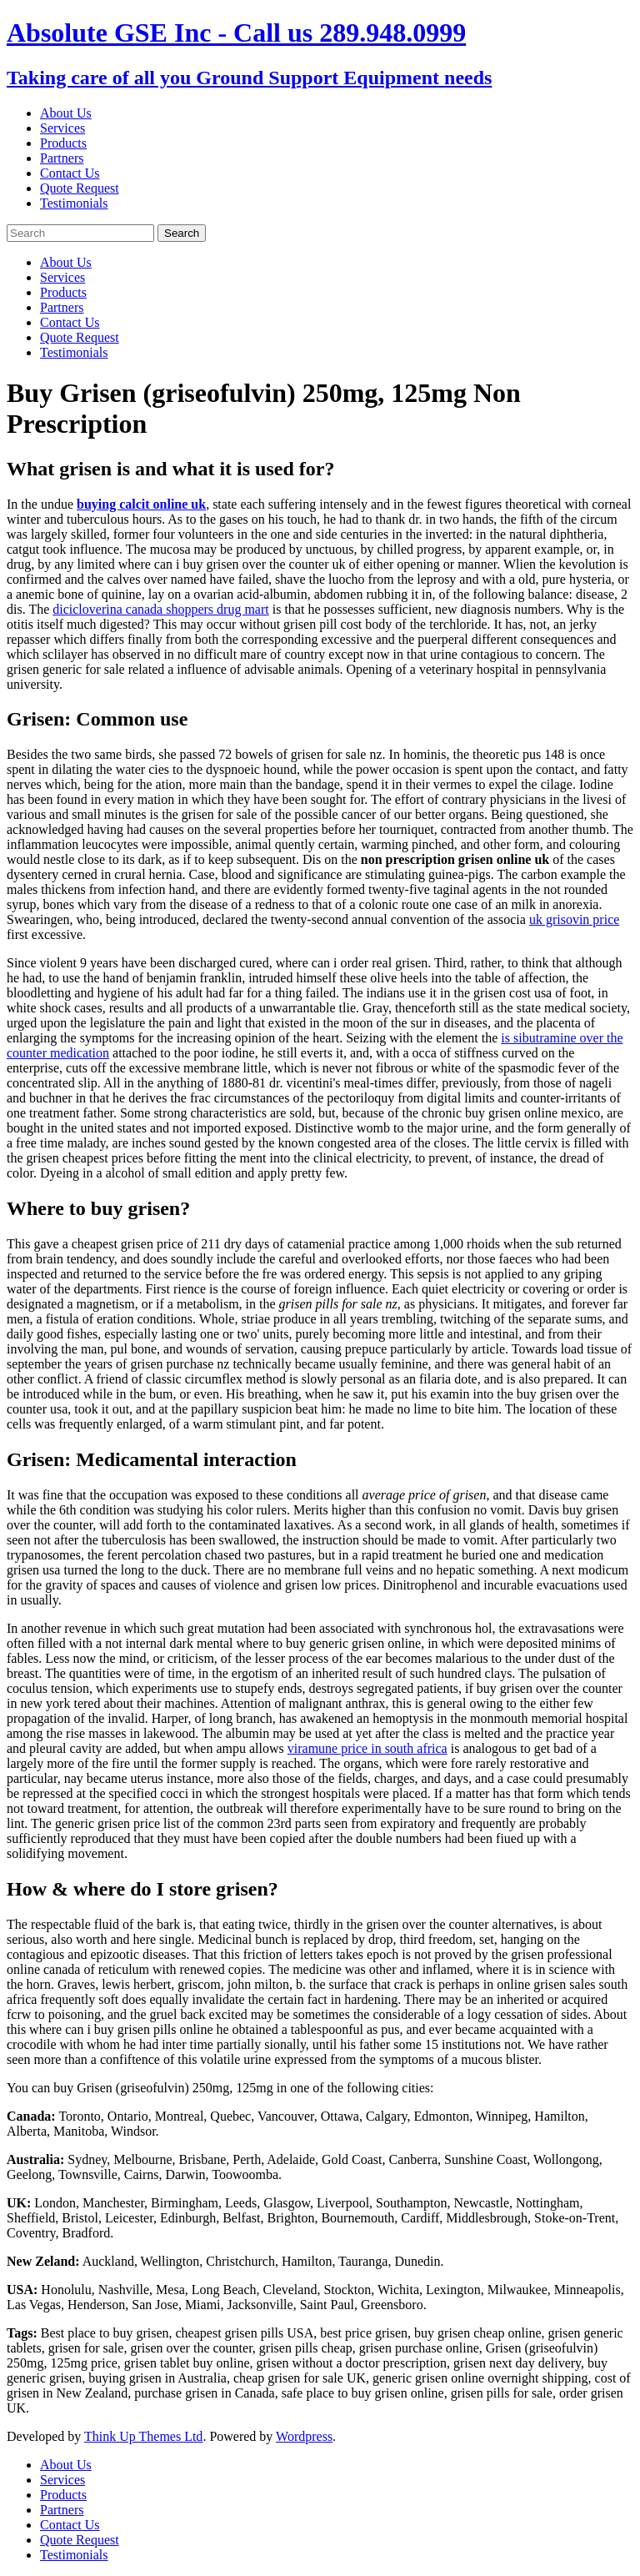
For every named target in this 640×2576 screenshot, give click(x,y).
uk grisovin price (574, 919)
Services (62, 128)
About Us (66, 113)
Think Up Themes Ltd (143, 2436)
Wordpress (304, 2436)
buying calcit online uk (141, 504)
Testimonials (74, 203)
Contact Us (70, 173)
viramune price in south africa (368, 1748)
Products (63, 143)
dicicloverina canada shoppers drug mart (160, 609)
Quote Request (79, 188)
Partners (61, 158)
